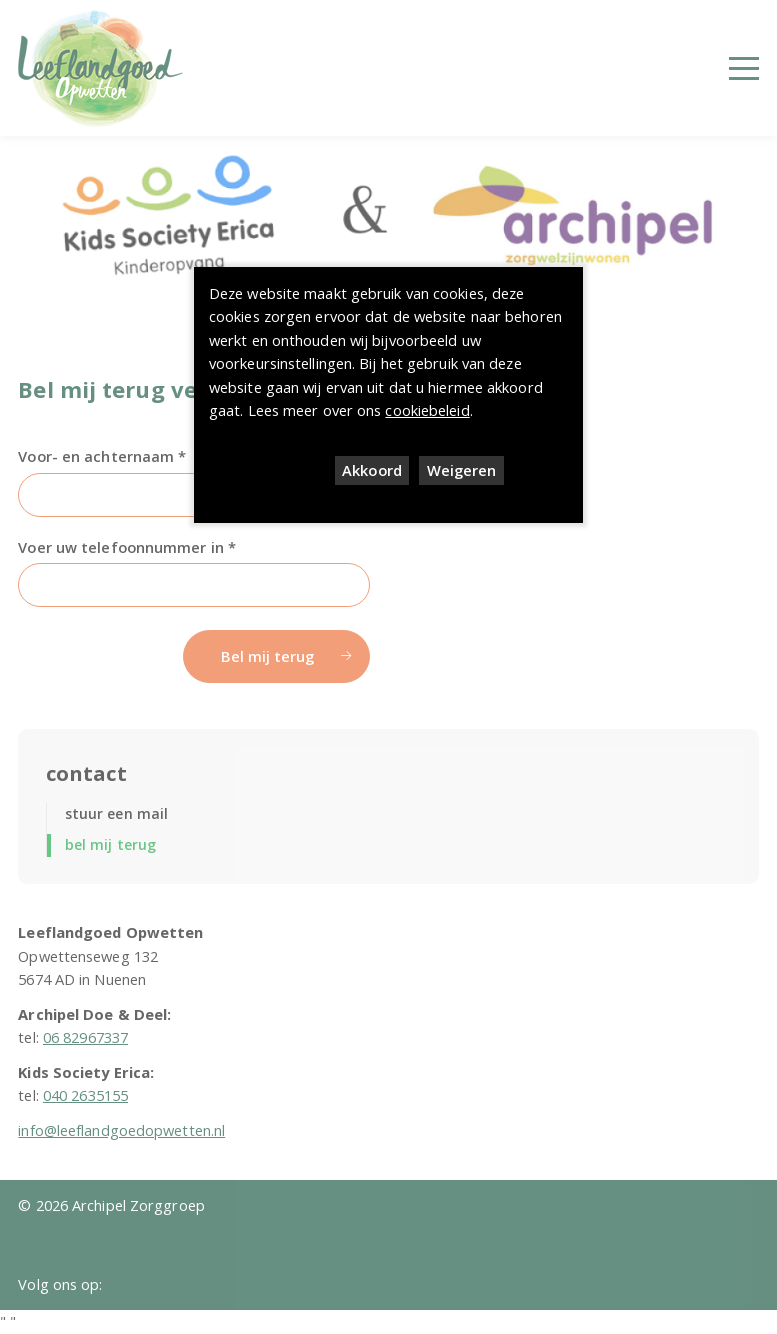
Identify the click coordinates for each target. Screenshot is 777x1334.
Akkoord (372, 470)
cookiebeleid (427, 410)
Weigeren (462, 470)
